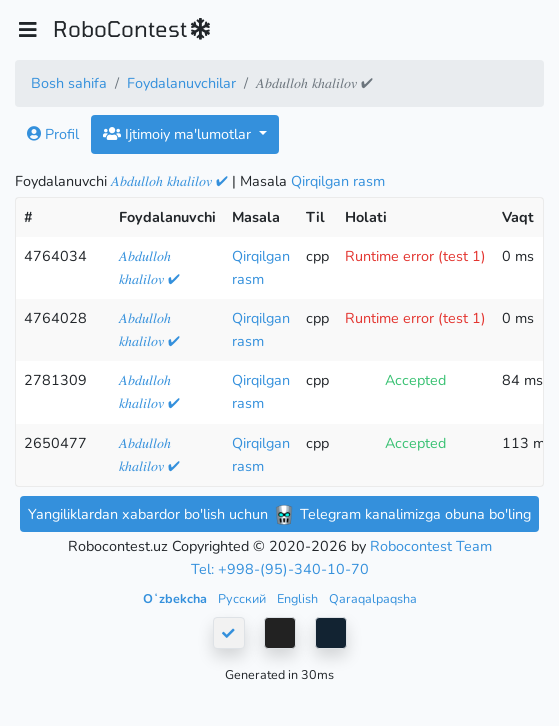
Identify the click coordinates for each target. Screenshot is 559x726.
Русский (243, 598)
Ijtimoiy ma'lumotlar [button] (179, 134)
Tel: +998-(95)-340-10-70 (280, 569)
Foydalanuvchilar (181, 83)
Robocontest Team (431, 546)
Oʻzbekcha (176, 598)
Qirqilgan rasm (338, 181)
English (299, 598)
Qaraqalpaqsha (373, 598)
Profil (53, 134)
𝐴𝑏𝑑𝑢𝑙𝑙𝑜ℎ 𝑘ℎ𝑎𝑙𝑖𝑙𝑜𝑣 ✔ (169, 181)
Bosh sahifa (69, 83)
